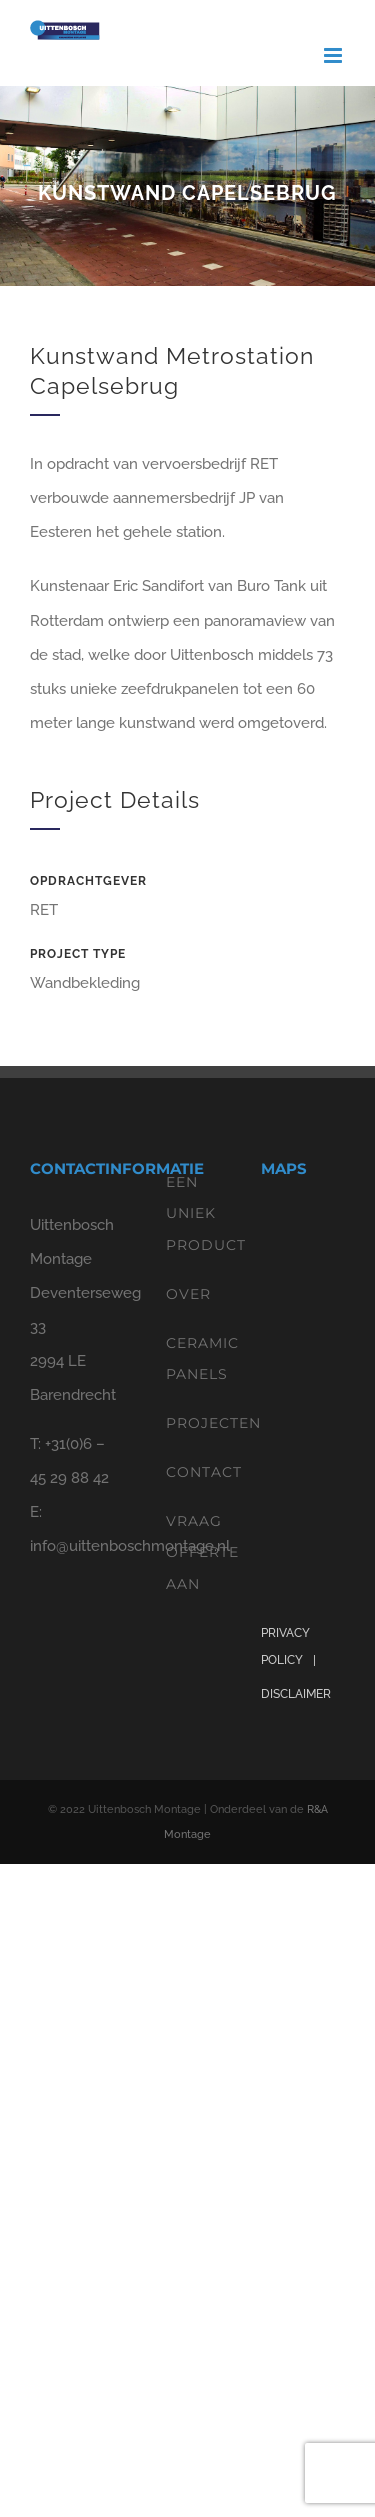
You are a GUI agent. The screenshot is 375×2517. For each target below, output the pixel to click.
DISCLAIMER (296, 1694)
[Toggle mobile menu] (334, 55)
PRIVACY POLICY (285, 1646)
